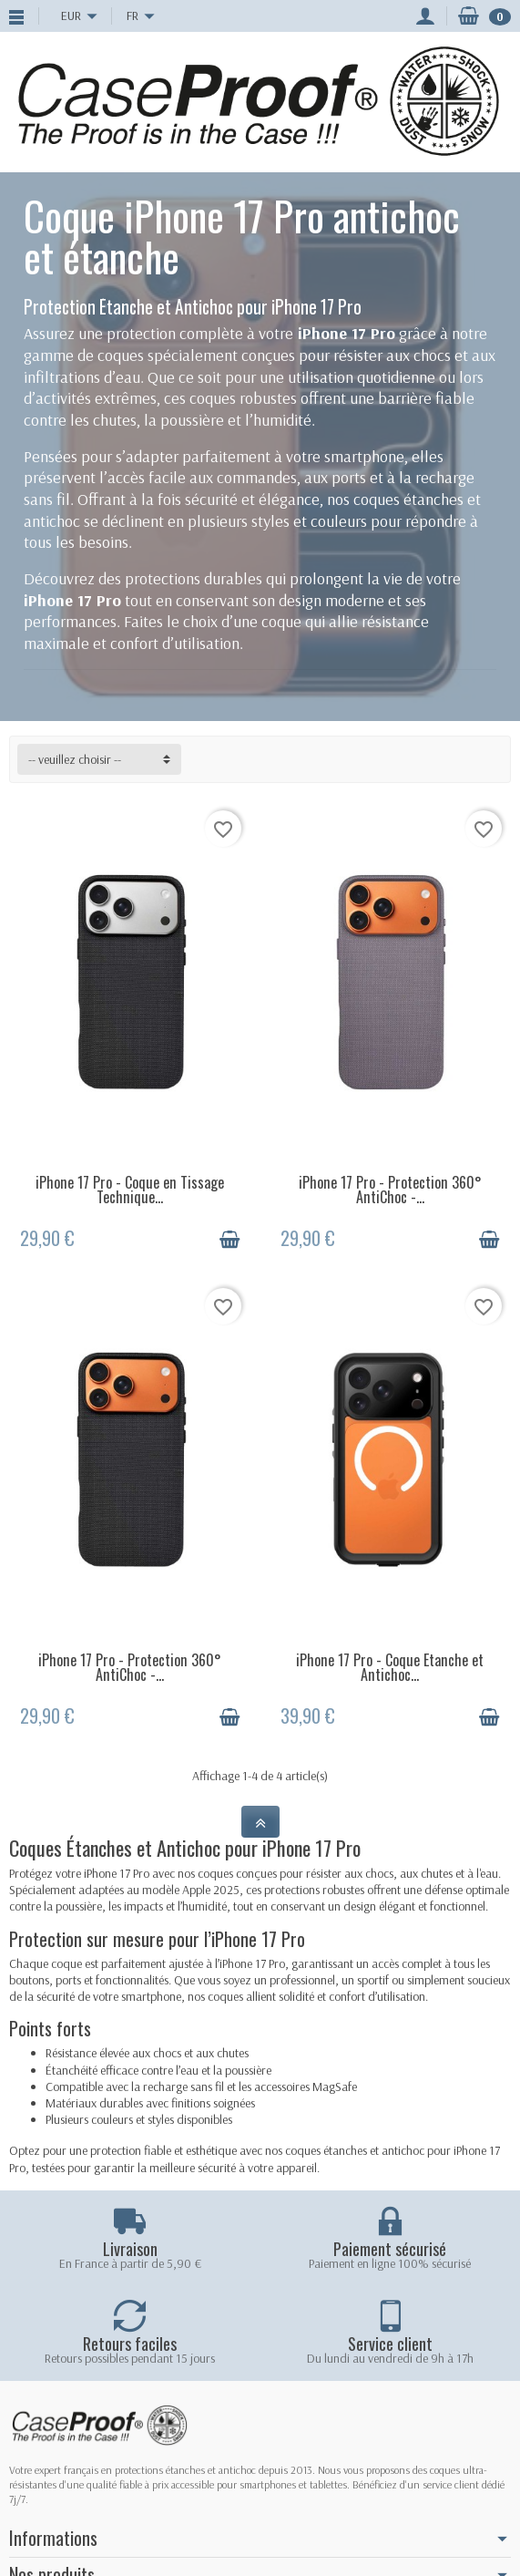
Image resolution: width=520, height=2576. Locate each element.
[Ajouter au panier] (229, 1240)
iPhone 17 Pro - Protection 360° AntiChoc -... (390, 1189)
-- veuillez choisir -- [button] (74, 759)
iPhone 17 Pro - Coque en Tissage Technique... (130, 1189)
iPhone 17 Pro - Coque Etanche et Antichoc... (390, 1667)
